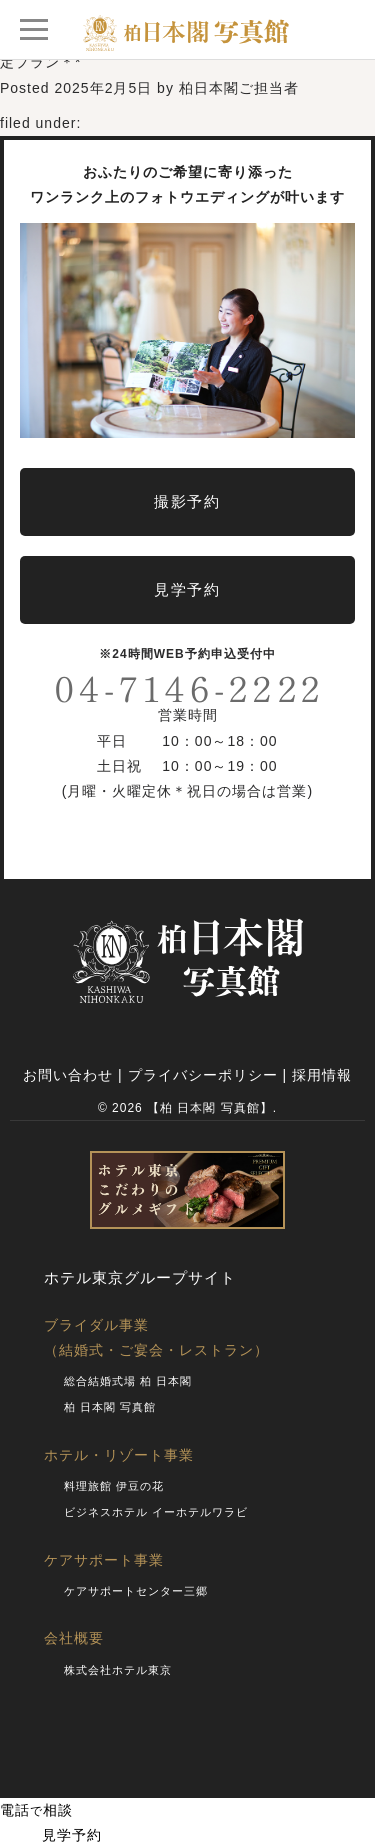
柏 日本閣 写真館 (110, 1407)
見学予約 (51, 1835)
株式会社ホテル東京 (118, 1670)
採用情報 (322, 1075)
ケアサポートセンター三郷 (136, 1591)
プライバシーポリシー (203, 1075)
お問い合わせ (68, 1075)
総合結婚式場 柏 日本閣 (128, 1381)
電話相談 (36, 1810)
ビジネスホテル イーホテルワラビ (156, 1512)
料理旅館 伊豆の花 (114, 1486)
